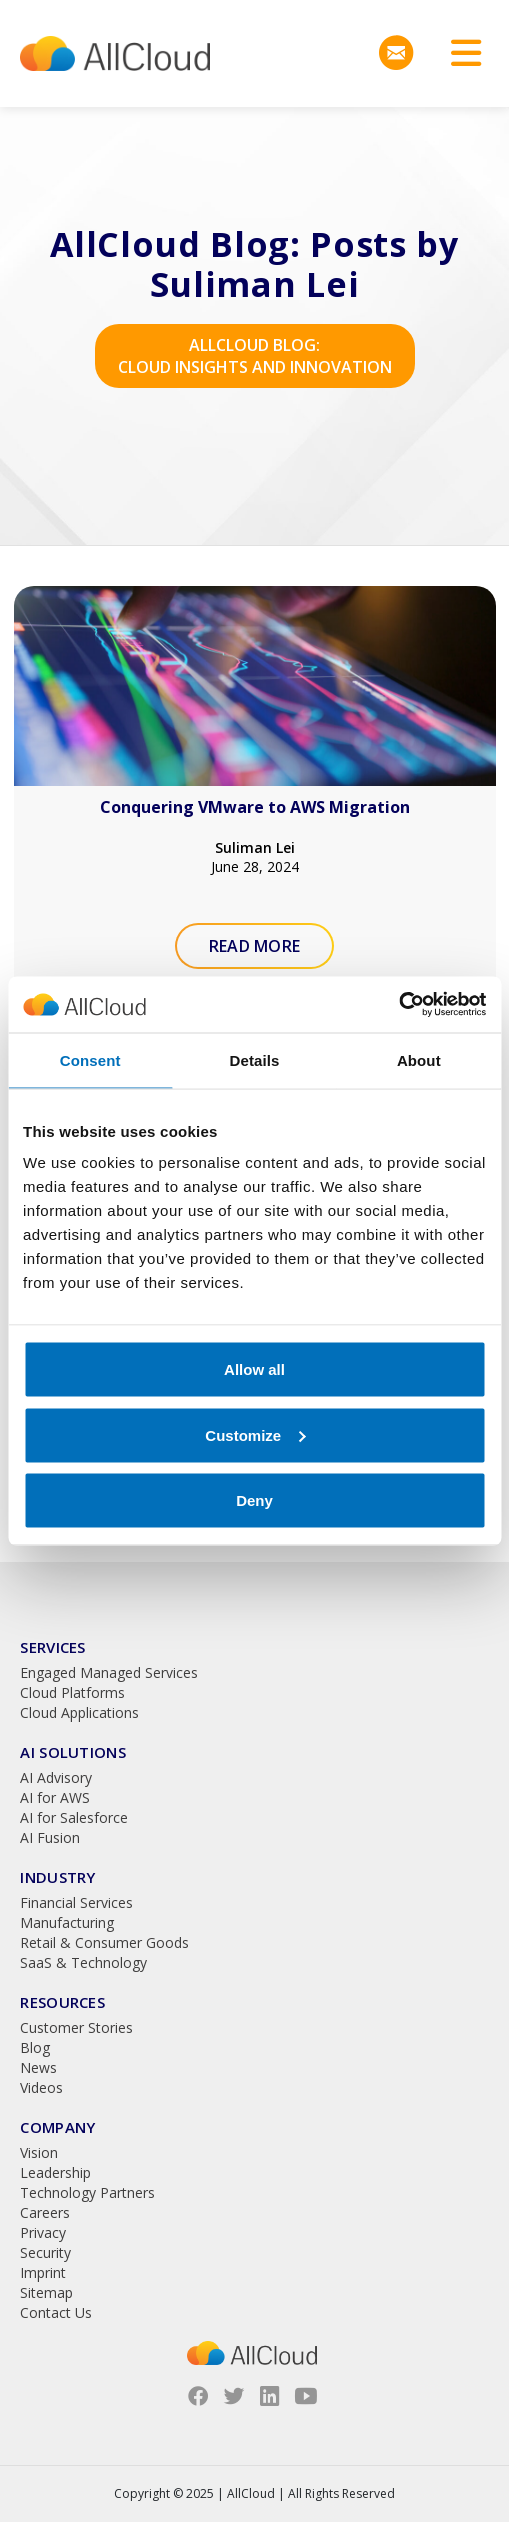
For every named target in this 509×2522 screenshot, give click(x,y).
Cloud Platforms (72, 1692)
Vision (39, 2152)
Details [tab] (255, 1059)
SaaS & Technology (83, 1962)
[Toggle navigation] (459, 53)
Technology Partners (87, 2192)
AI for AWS (55, 1797)
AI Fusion (50, 1837)
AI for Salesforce (74, 1817)
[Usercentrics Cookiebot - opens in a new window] (398, 1005)
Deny (254, 1500)
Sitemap (46, 2292)
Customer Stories (76, 2027)
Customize (255, 1434)
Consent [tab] (90, 1059)
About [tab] (419, 1059)
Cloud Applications (79, 1712)
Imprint (43, 2272)
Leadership (55, 2172)
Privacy (43, 2232)
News (38, 2067)
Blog (35, 2047)
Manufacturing (67, 1922)
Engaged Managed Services (109, 1672)
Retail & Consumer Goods (104, 1942)
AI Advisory (56, 1777)
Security (45, 2252)
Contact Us (56, 2312)
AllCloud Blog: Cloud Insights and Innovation (255, 356)
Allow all (254, 1369)
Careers (45, 2212)
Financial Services (76, 1902)
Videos (41, 2087)
